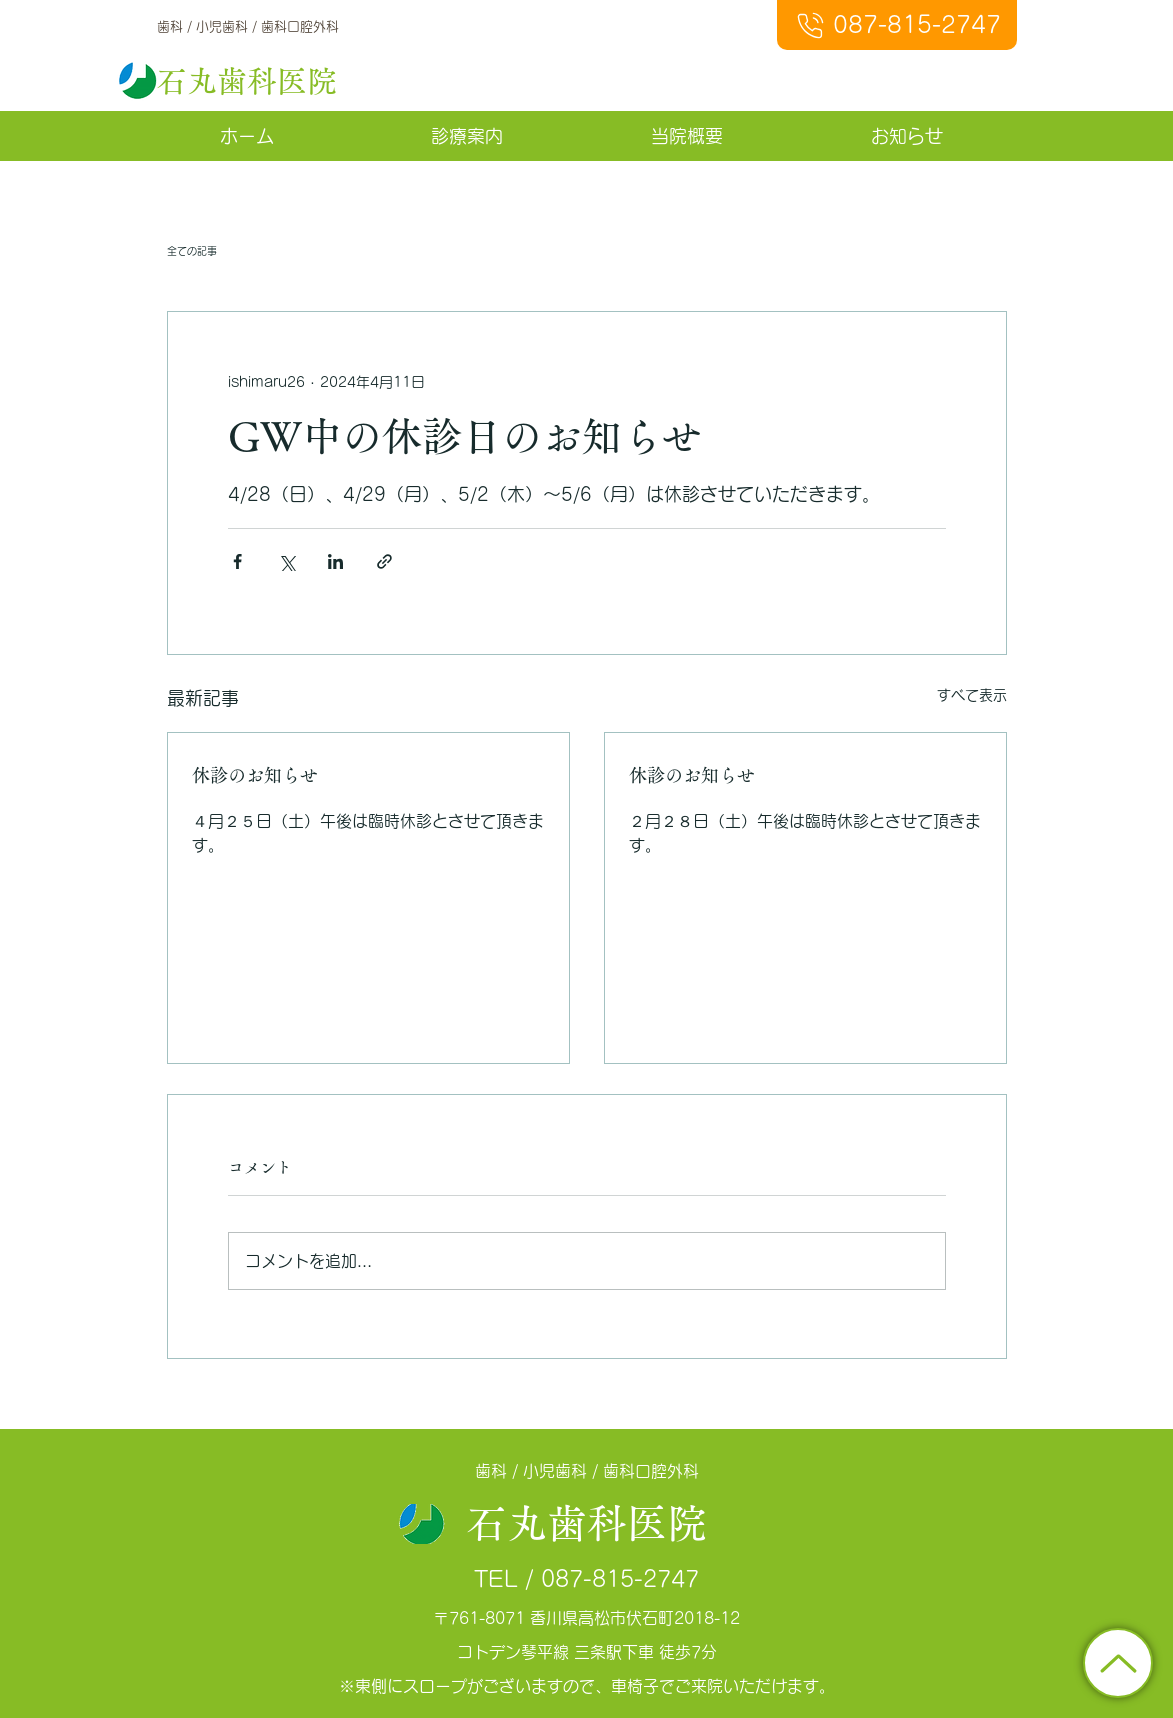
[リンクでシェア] (384, 561)
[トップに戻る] (1118, 1663)
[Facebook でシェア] (237, 561)
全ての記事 (192, 251)
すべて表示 (972, 695)
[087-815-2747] (897, 25)
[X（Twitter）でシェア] (286, 561)
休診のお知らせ (255, 775)
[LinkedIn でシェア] (335, 561)
